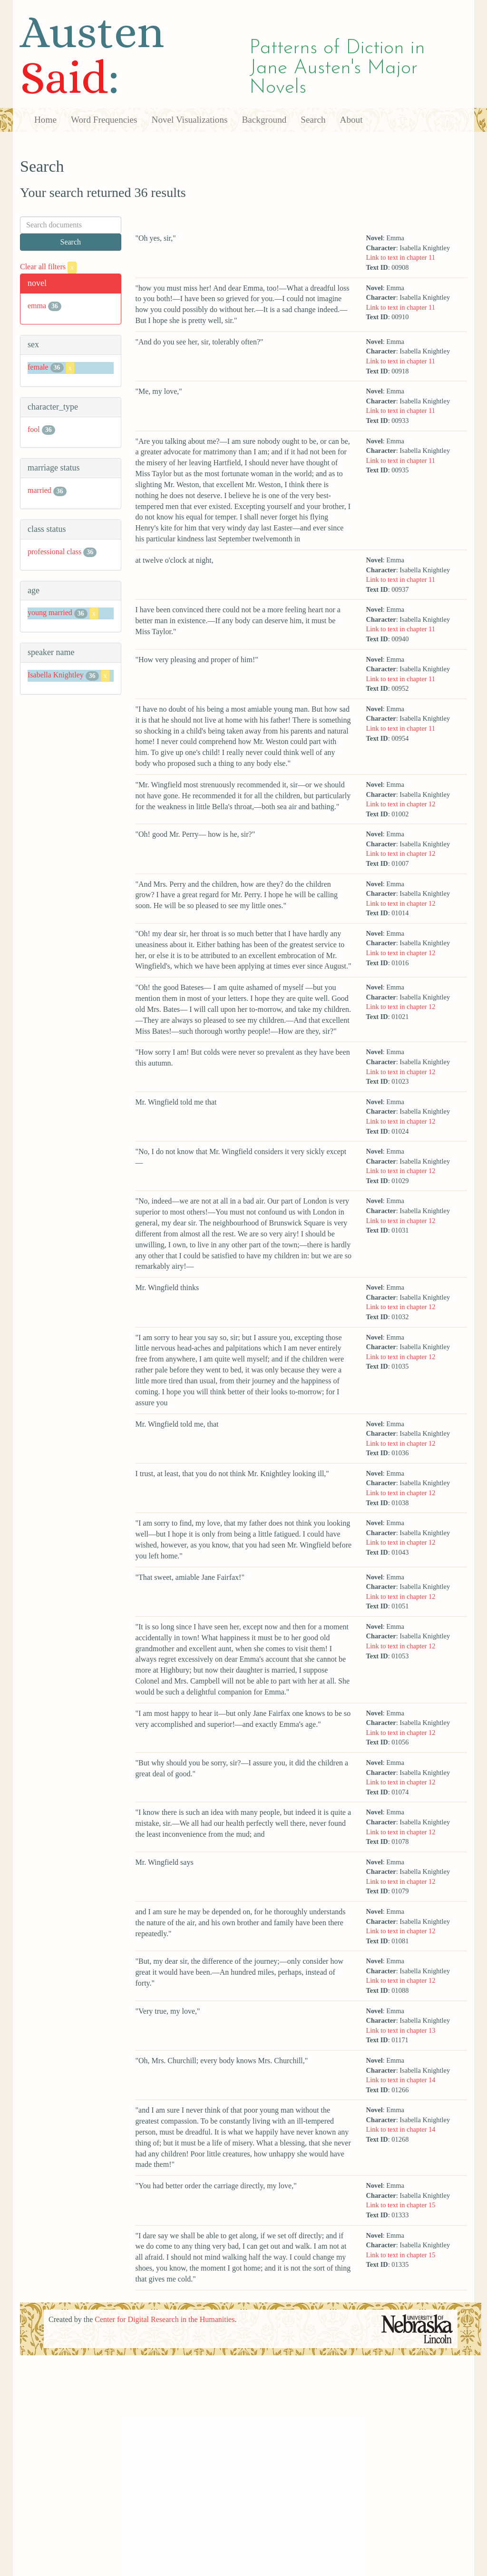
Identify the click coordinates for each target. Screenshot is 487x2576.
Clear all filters (48, 267)
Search (313, 120)
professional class (54, 552)
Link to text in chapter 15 (401, 2205)
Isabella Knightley (56, 675)
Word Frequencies (104, 120)
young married (50, 613)
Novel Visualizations (190, 120)
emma (37, 306)
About (351, 120)
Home (45, 120)
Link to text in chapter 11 (400, 257)
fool (34, 429)
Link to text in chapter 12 (401, 804)
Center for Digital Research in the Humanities (164, 2319)
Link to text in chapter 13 (401, 2030)
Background (264, 120)
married (39, 490)
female (38, 367)
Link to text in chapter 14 (401, 2080)
